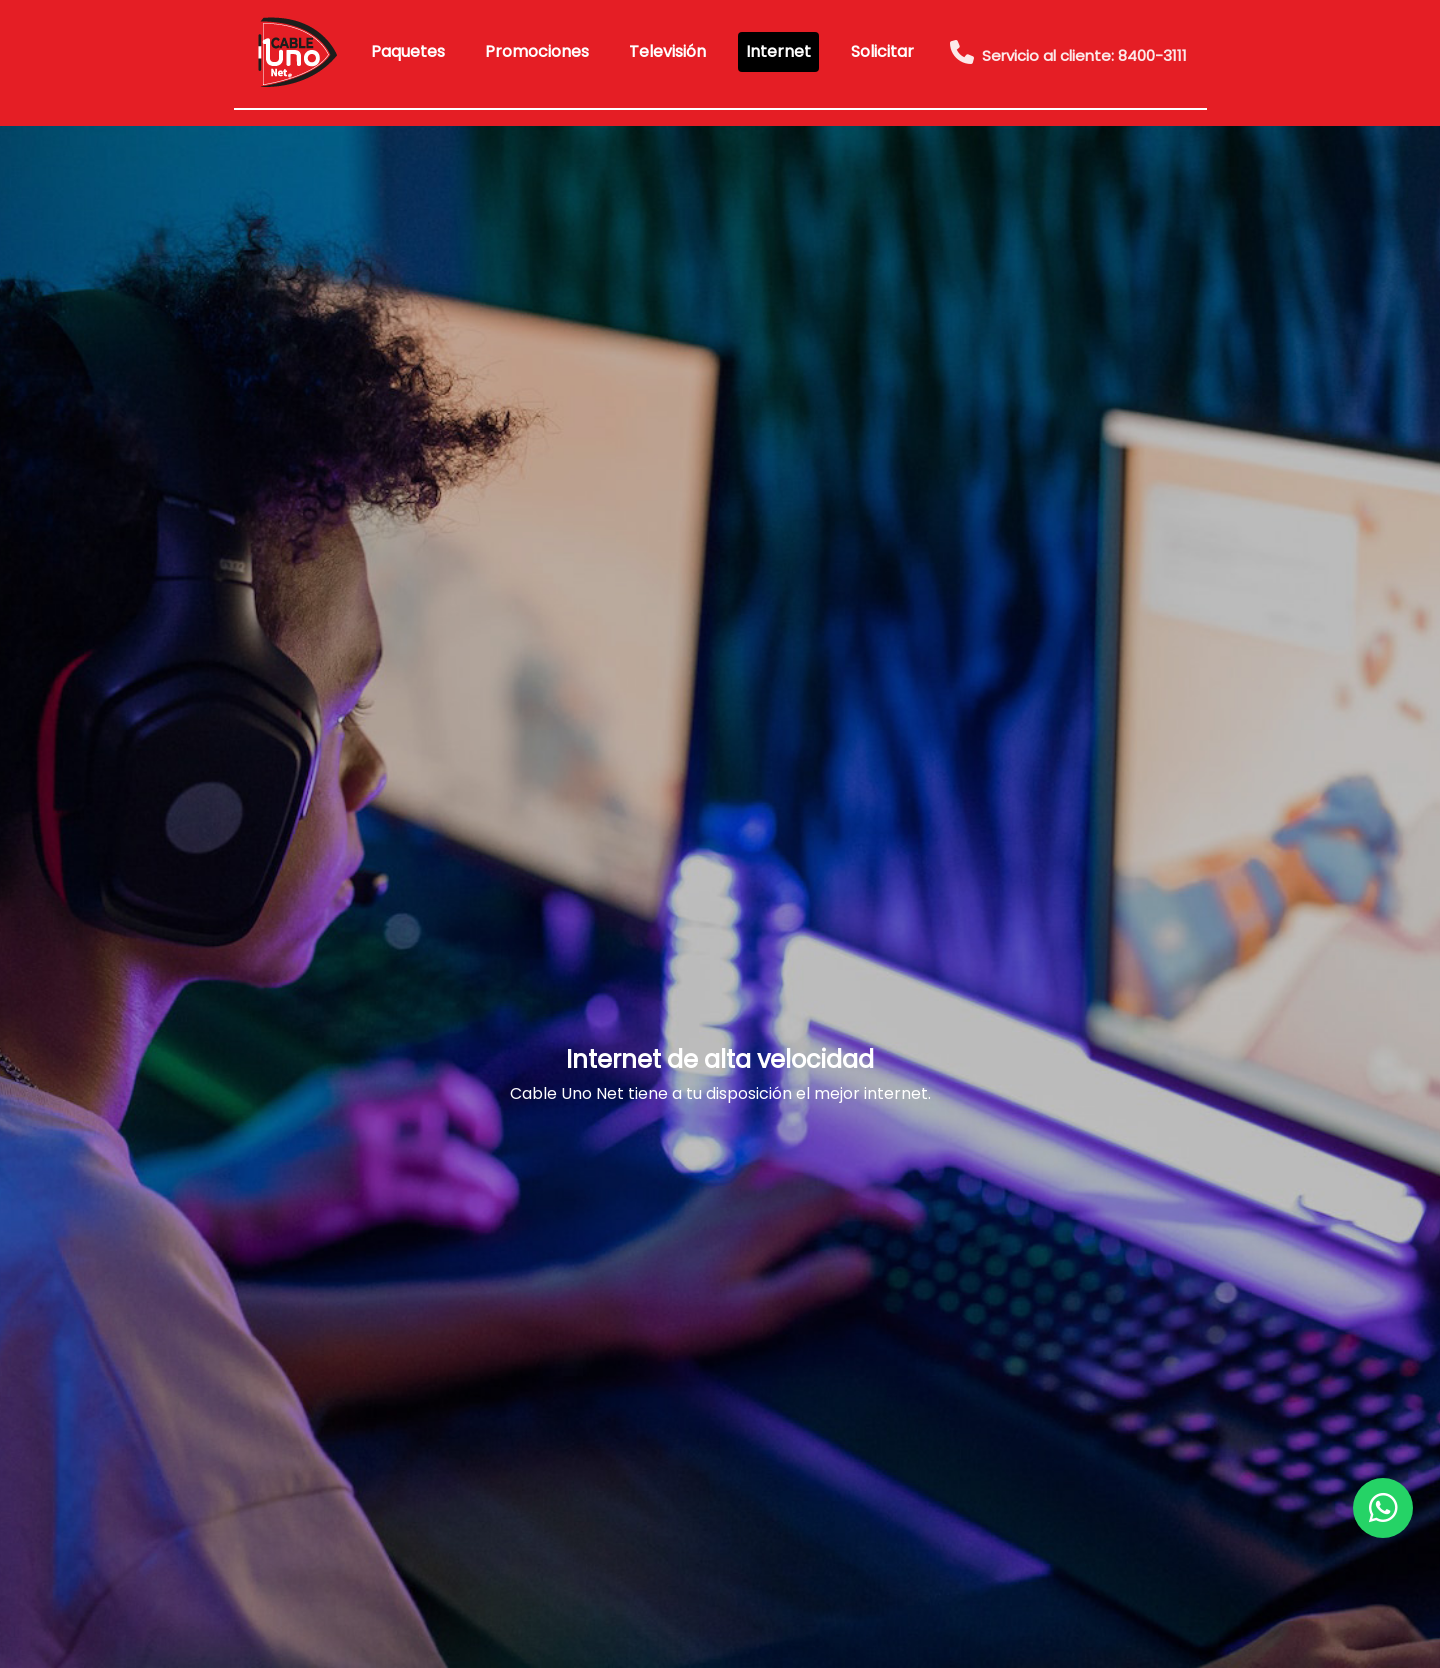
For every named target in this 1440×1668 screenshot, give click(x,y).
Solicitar (882, 51)
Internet (778, 51)
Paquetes (408, 51)
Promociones (537, 51)
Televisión (667, 51)
